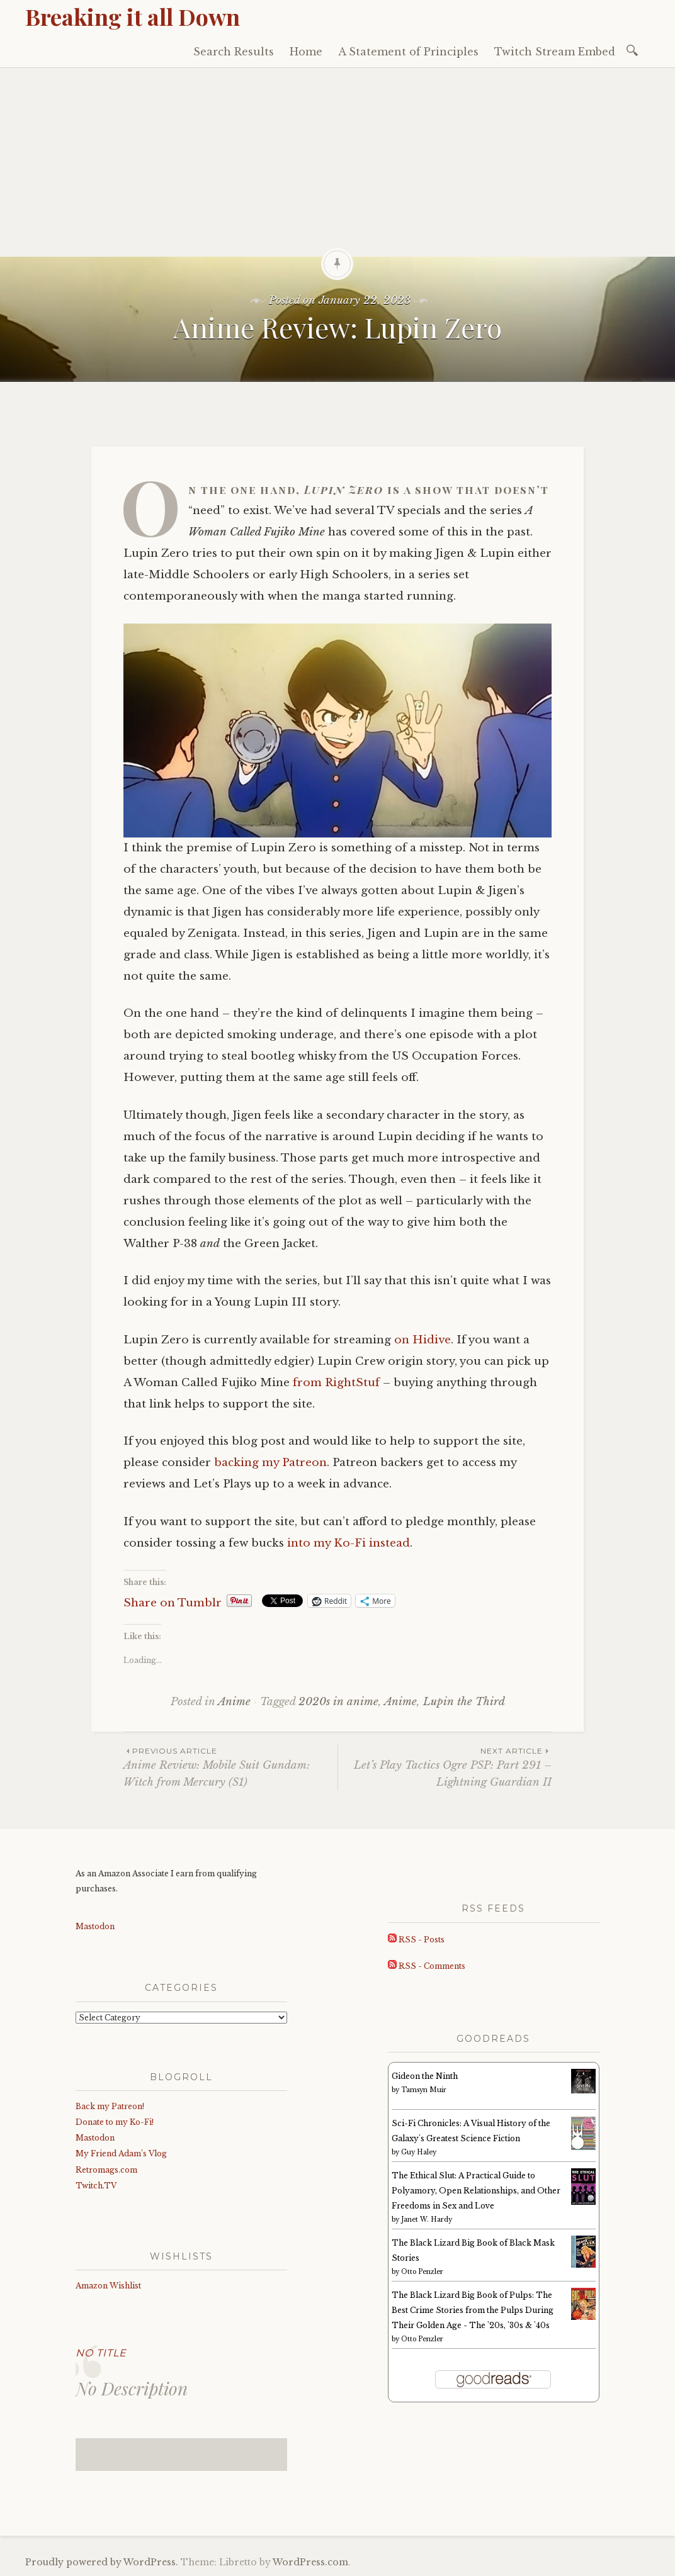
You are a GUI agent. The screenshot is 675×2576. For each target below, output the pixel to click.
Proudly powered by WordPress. (101, 2562)
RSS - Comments (426, 1966)
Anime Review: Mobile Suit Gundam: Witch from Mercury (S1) (230, 1767)
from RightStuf (336, 1382)
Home (306, 51)
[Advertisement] (337, 162)
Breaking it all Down (132, 16)
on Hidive (422, 1340)
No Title (101, 2353)
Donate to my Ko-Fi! (115, 2122)
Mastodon (95, 1926)
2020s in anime (338, 1701)
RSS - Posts (416, 1939)
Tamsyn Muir (423, 2090)
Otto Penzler (422, 2272)
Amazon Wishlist (108, 2285)
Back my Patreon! (110, 2106)
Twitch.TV (96, 2185)
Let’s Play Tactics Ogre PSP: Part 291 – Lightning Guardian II (445, 1767)
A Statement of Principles (408, 51)
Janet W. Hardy (426, 2219)
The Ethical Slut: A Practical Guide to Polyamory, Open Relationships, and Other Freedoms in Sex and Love (476, 2190)
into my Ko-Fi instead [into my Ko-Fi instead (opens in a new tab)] (348, 1543)
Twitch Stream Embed (554, 51)
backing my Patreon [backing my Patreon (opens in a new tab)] (270, 1462)
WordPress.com (310, 2562)
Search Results (233, 51)
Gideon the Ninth (425, 2076)
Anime (234, 1701)
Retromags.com (106, 2170)
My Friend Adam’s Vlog (121, 2153)
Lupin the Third (464, 1701)
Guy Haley (418, 2152)
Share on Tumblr (172, 1601)
